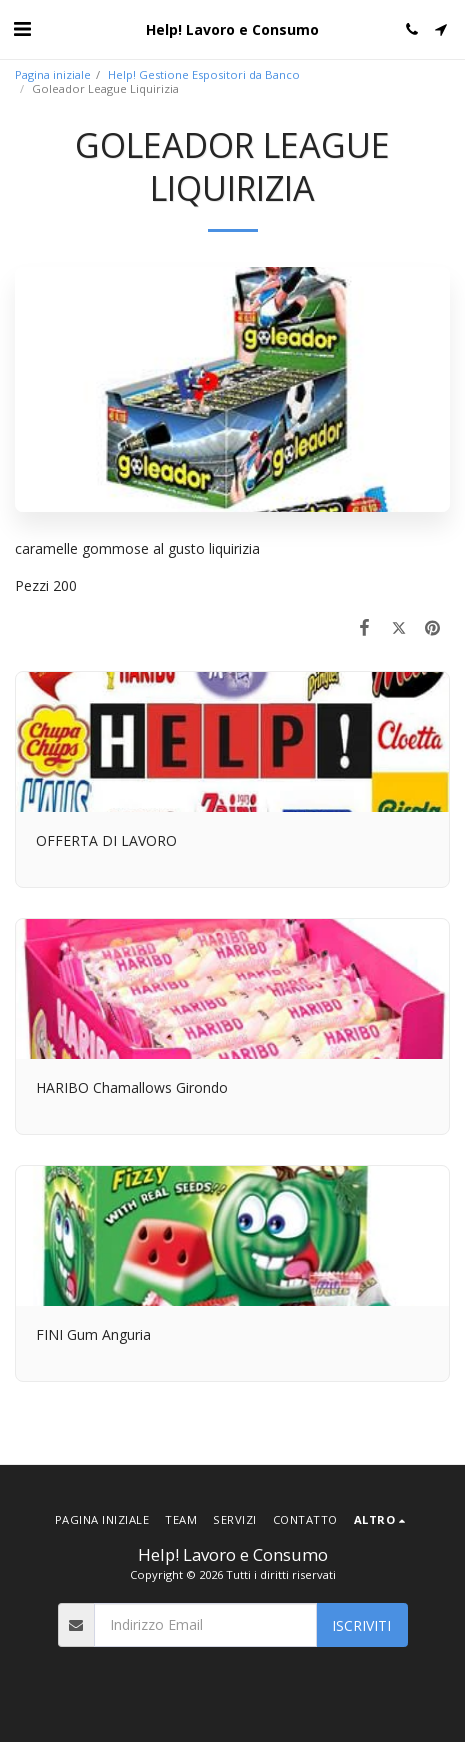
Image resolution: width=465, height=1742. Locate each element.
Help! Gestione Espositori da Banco (204, 74)
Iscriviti (361, 1625)
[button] (22, 28)
